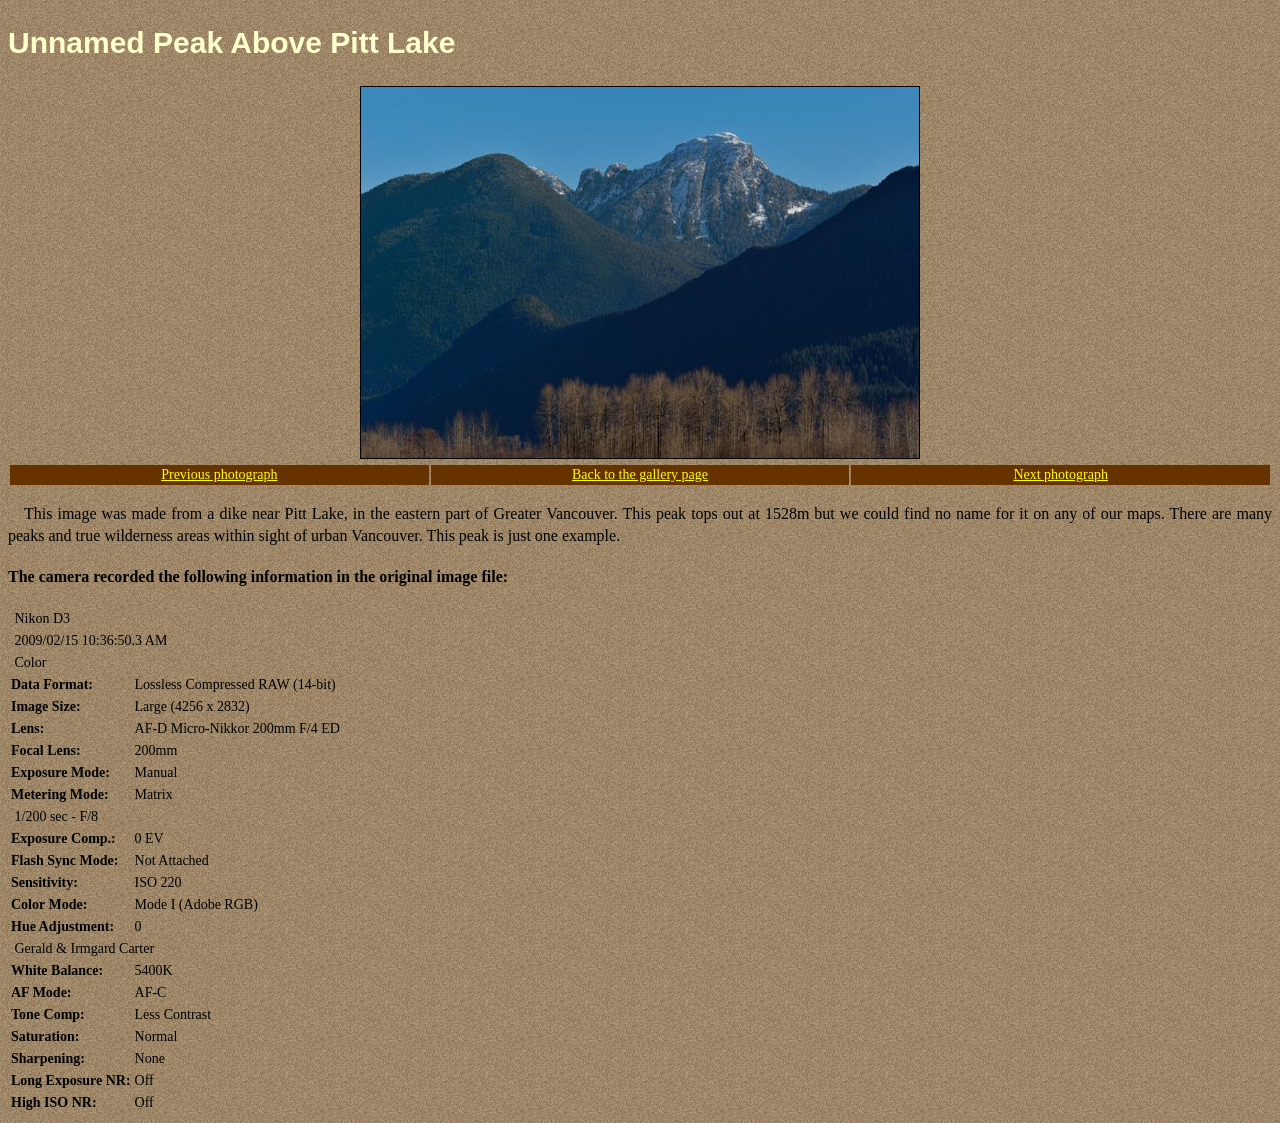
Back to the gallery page (640, 474)
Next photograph (1060, 474)
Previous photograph (219, 474)
